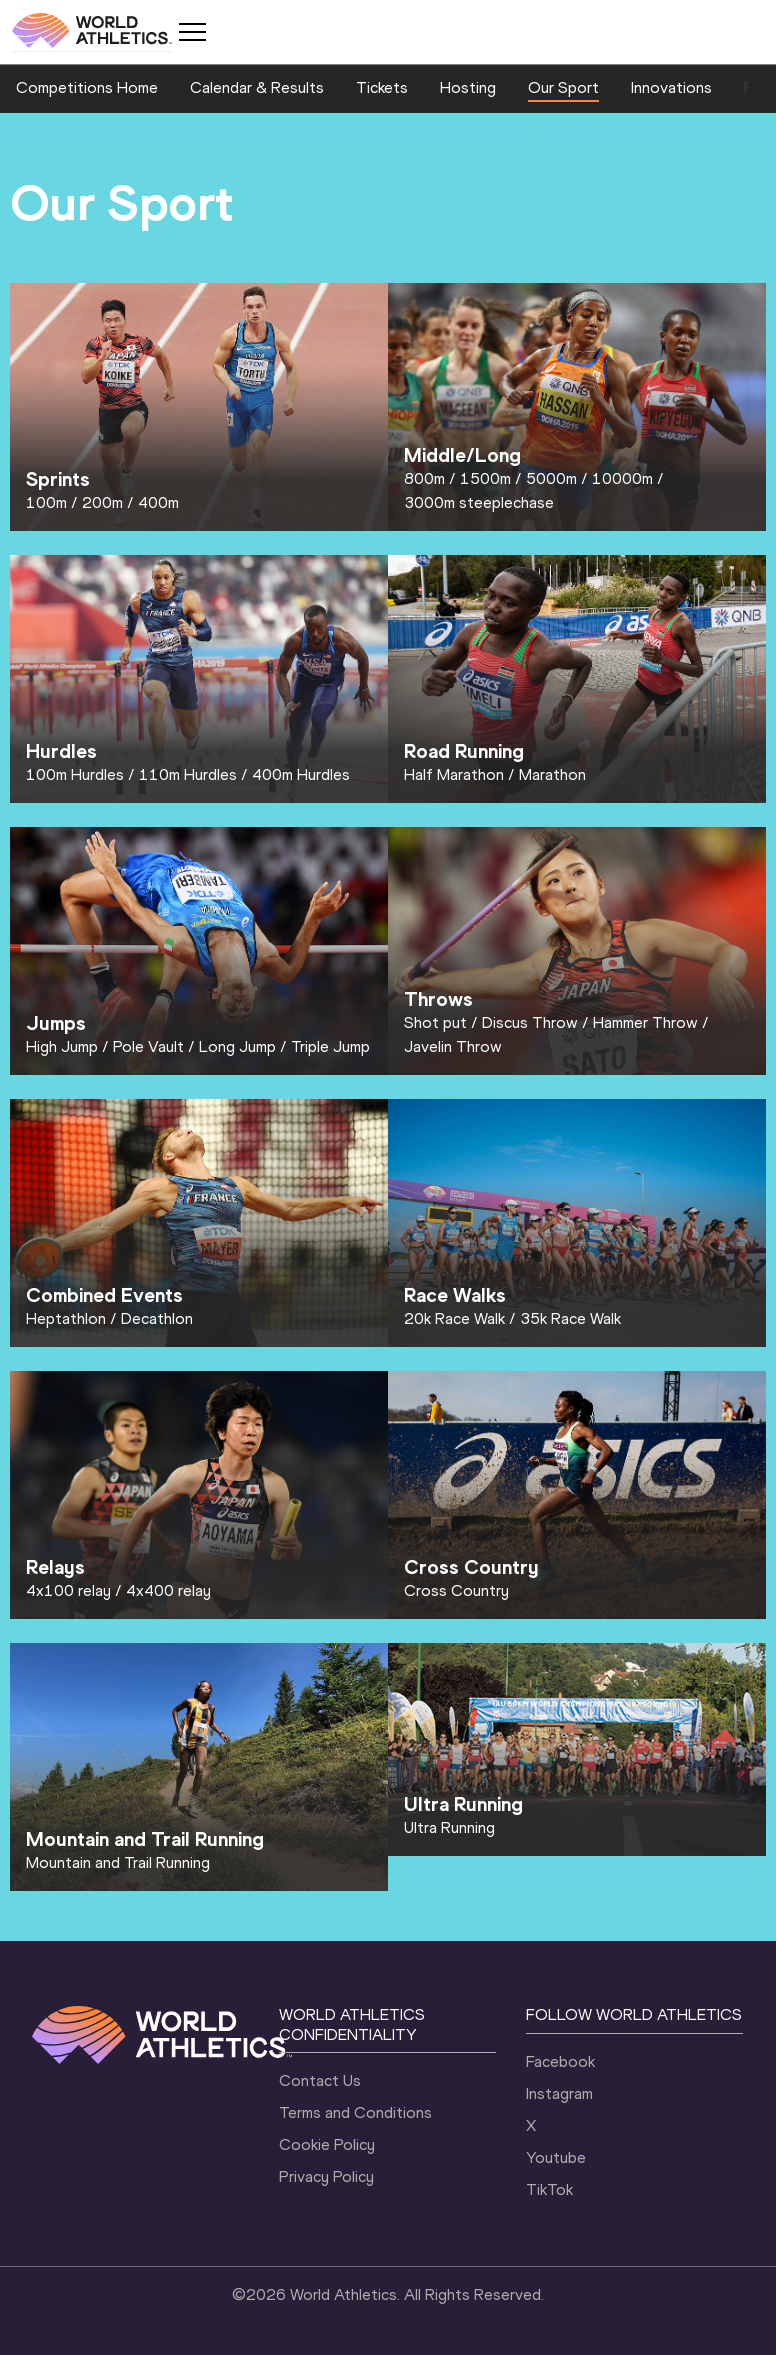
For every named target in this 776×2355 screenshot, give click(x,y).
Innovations (671, 87)
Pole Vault (148, 1046)
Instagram (559, 2093)
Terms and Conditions (355, 2112)
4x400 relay (168, 1590)
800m (424, 478)
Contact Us (320, 2080)
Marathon (552, 774)
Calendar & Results (257, 87)
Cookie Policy (327, 2144)
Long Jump (237, 1046)
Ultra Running (449, 1827)
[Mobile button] (192, 32)
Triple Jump (330, 1046)
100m (46, 502)
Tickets (382, 87)
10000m (622, 478)
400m (158, 502)
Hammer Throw (645, 1022)
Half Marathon (454, 774)
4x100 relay (68, 1590)
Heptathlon (66, 1318)
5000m (551, 478)
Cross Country (456, 1590)
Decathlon (157, 1318)
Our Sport (563, 87)
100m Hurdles (75, 774)
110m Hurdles (188, 774)
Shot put (435, 1022)
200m (102, 502)
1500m (485, 478)
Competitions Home (87, 87)
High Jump (62, 1046)
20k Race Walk (454, 1318)
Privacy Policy (326, 2176)
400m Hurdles (301, 774)
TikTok (549, 2189)
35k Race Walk (570, 1318)
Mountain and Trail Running (118, 1862)
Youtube (556, 2157)
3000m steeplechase (479, 502)
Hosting (468, 87)
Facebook (560, 2061)
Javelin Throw (453, 1046)
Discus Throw (530, 1022)
